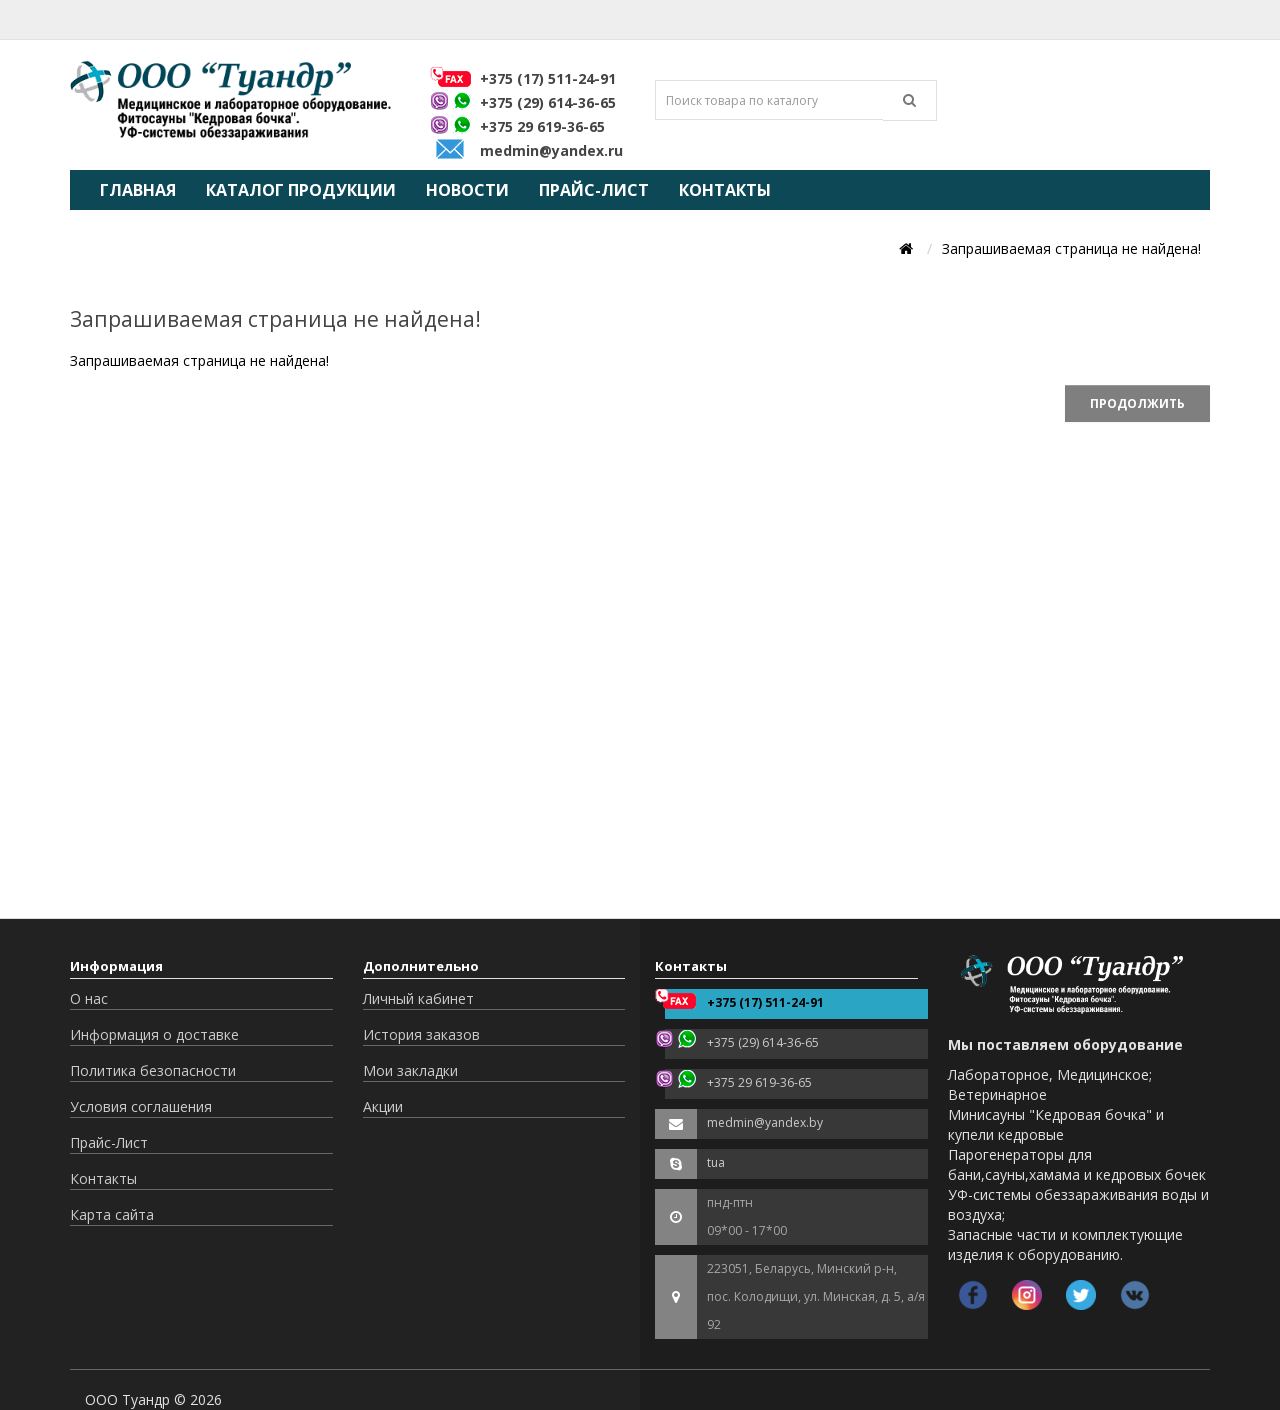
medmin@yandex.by (765, 1122)
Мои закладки (410, 1070)
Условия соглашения (141, 1106)
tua (716, 1162)
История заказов (421, 1034)
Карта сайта (112, 1214)
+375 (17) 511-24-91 (548, 78)
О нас (89, 998)
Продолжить (1137, 403)
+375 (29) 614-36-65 (548, 102)
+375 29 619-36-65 (542, 126)
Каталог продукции (301, 190)
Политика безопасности (153, 1070)
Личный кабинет (418, 998)
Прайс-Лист (594, 190)
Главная (138, 190)
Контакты (725, 190)
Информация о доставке (154, 1034)
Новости (467, 190)
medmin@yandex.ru (551, 150)
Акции (383, 1106)
